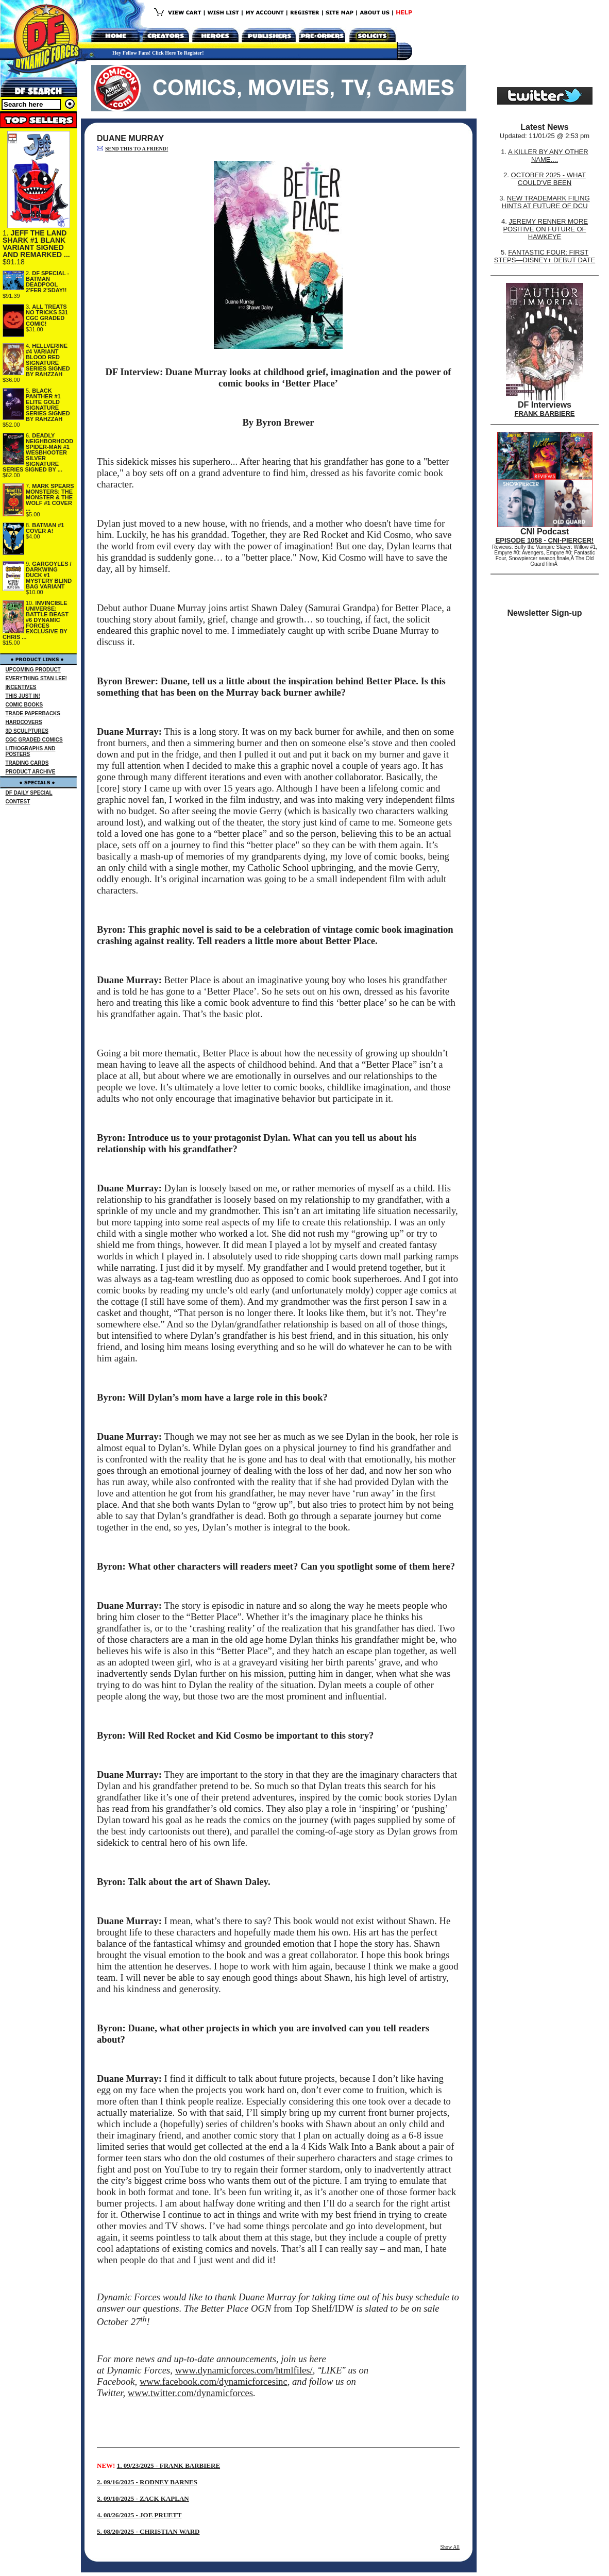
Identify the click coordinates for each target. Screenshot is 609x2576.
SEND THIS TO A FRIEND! (136, 148)
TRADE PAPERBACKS (33, 713)
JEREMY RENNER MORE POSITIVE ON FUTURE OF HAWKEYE (545, 229)
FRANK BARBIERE (545, 413)
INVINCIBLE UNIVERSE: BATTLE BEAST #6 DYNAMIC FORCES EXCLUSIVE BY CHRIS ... (36, 620)
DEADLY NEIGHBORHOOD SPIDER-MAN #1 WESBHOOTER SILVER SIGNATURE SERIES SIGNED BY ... (38, 452)
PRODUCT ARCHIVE (31, 772)
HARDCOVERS (24, 722)
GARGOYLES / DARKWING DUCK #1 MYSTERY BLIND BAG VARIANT (49, 575)
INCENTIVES (21, 687)
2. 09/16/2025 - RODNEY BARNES (147, 2482)
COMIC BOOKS (24, 705)
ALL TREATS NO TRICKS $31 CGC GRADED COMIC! (47, 315)
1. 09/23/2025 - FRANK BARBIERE (168, 2465)
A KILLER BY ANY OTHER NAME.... (548, 155)
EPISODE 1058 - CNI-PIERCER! (545, 540)
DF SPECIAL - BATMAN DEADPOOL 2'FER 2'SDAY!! (47, 281)
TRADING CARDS (27, 763)
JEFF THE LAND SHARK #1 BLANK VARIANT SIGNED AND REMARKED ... (36, 244)
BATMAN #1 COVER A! (45, 528)
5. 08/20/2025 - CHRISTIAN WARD (148, 2531)
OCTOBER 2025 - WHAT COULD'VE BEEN (548, 179)
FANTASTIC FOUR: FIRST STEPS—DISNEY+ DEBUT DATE (544, 256)
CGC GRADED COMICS (34, 740)
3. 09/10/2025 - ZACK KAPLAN (143, 2498)
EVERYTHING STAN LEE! (36, 678)
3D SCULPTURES (27, 731)
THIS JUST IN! (23, 696)
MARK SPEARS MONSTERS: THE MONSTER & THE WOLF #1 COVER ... (50, 497)
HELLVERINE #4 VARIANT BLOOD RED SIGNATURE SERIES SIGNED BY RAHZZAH (48, 360)
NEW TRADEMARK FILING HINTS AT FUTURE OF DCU (545, 202)
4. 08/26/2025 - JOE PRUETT (139, 2515)
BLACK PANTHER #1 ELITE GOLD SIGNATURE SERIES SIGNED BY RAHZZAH (48, 405)
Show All (450, 2547)
